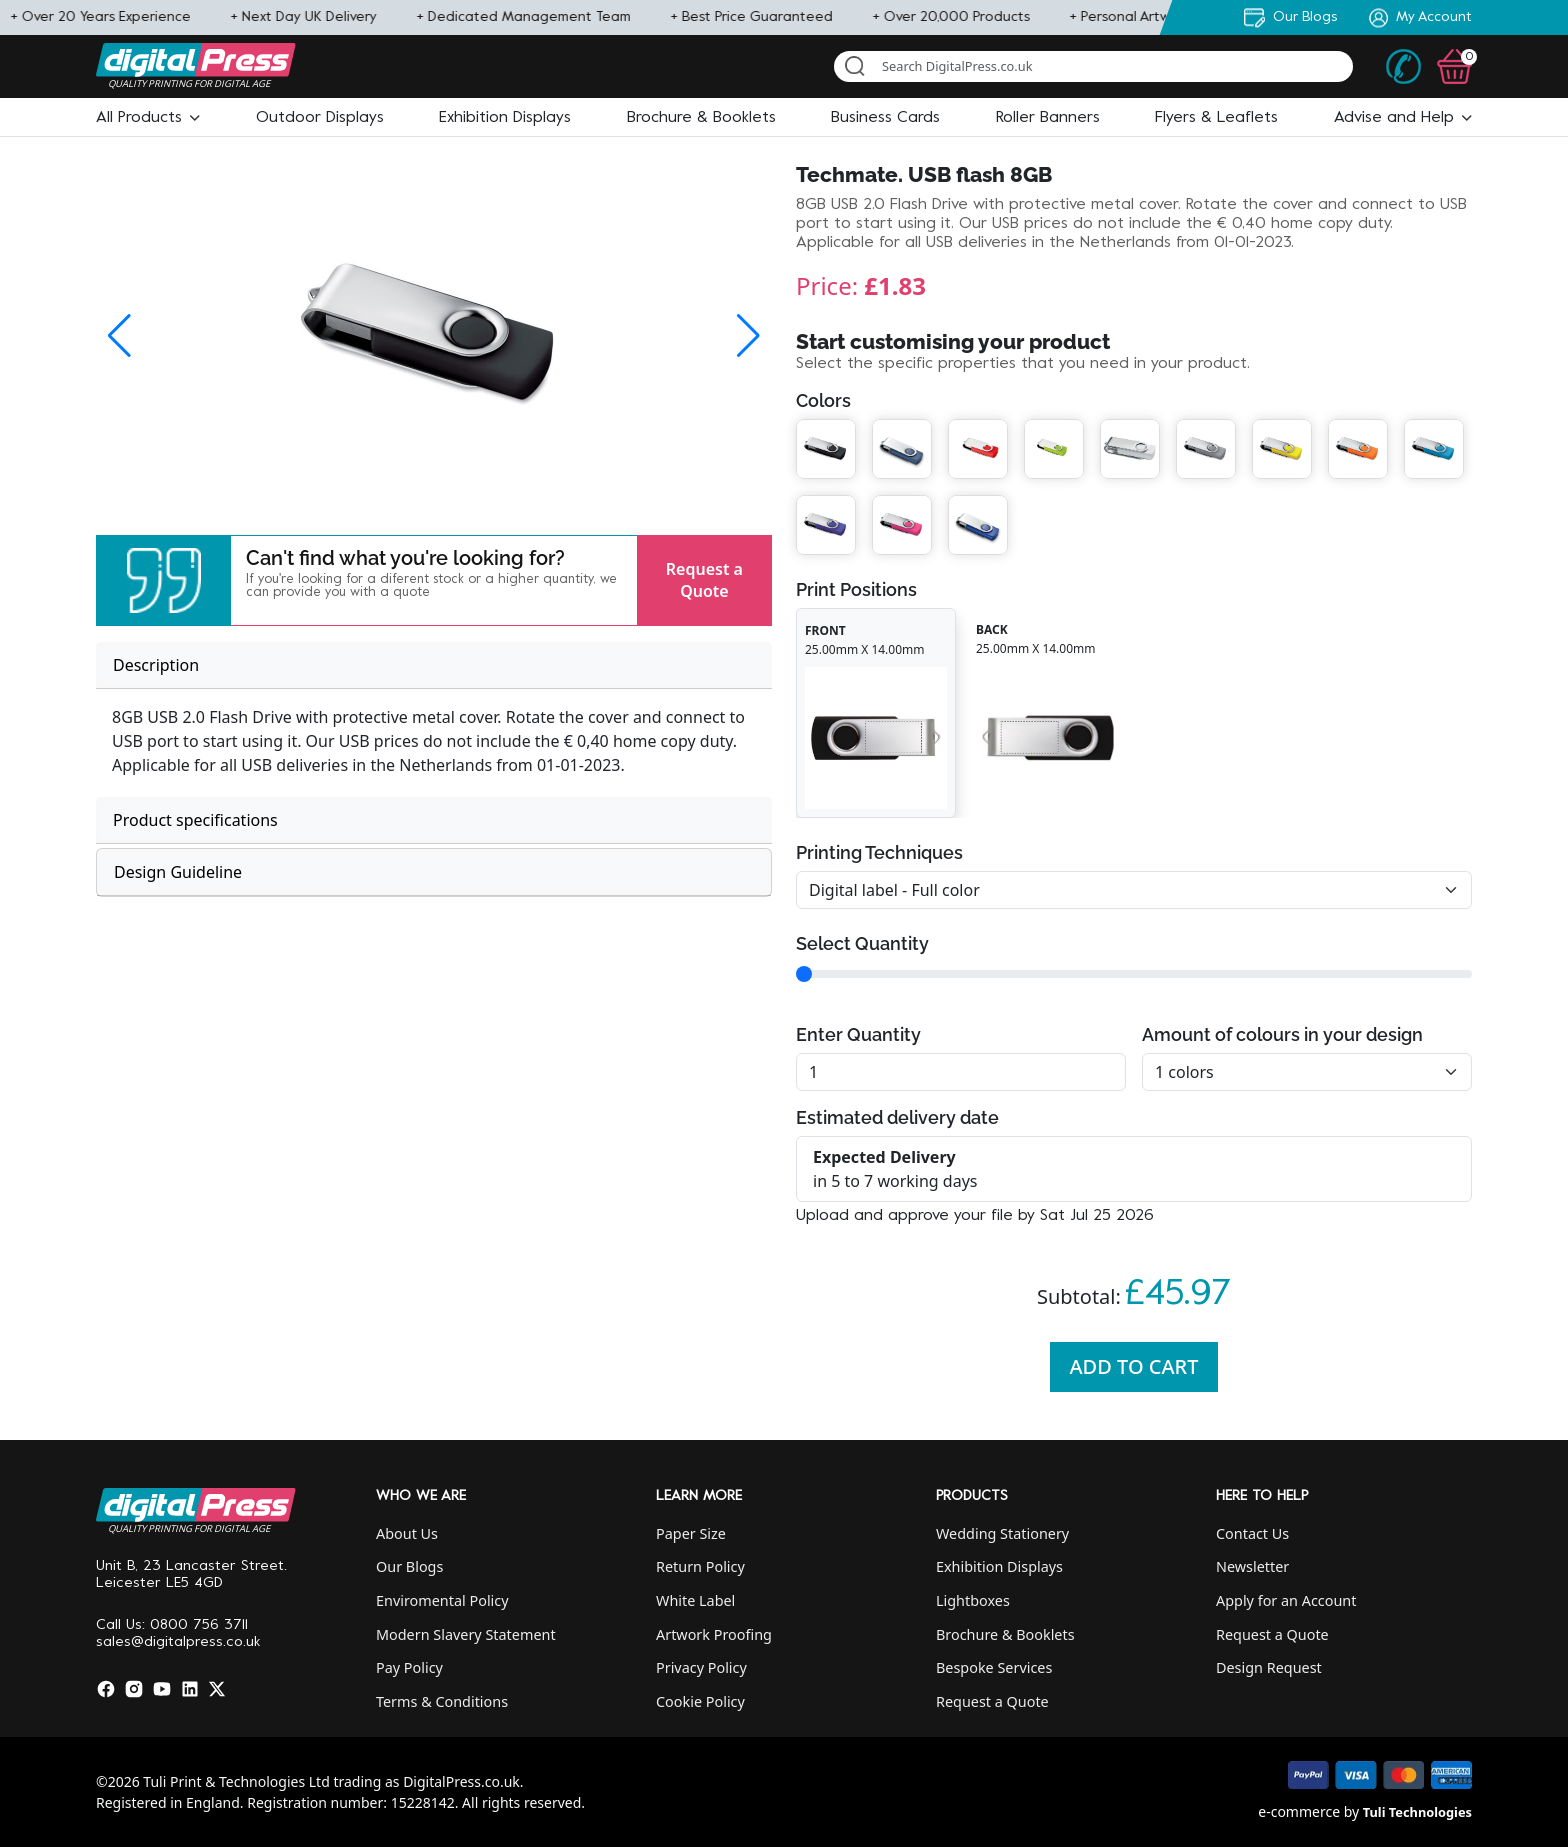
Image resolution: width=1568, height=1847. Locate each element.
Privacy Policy (701, 1667)
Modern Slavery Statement (466, 1634)
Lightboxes (973, 1600)
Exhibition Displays (999, 1566)
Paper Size (691, 1533)
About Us (407, 1533)
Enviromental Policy (442, 1600)
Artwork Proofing (714, 1634)
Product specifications (195, 820)
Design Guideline (178, 872)
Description (156, 665)
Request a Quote (704, 580)
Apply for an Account (1286, 1600)
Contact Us (1252, 1533)
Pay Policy (409, 1667)
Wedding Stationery (1002, 1533)
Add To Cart (1134, 1366)
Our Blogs (409, 1566)
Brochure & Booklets (1005, 1634)
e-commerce (1299, 1811)
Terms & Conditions (442, 1701)
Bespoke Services (994, 1667)
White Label (695, 1600)
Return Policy (700, 1566)
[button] (148, 118)
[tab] (434, 665)
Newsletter (1252, 1566)
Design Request (1269, 1667)
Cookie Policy (700, 1701)
